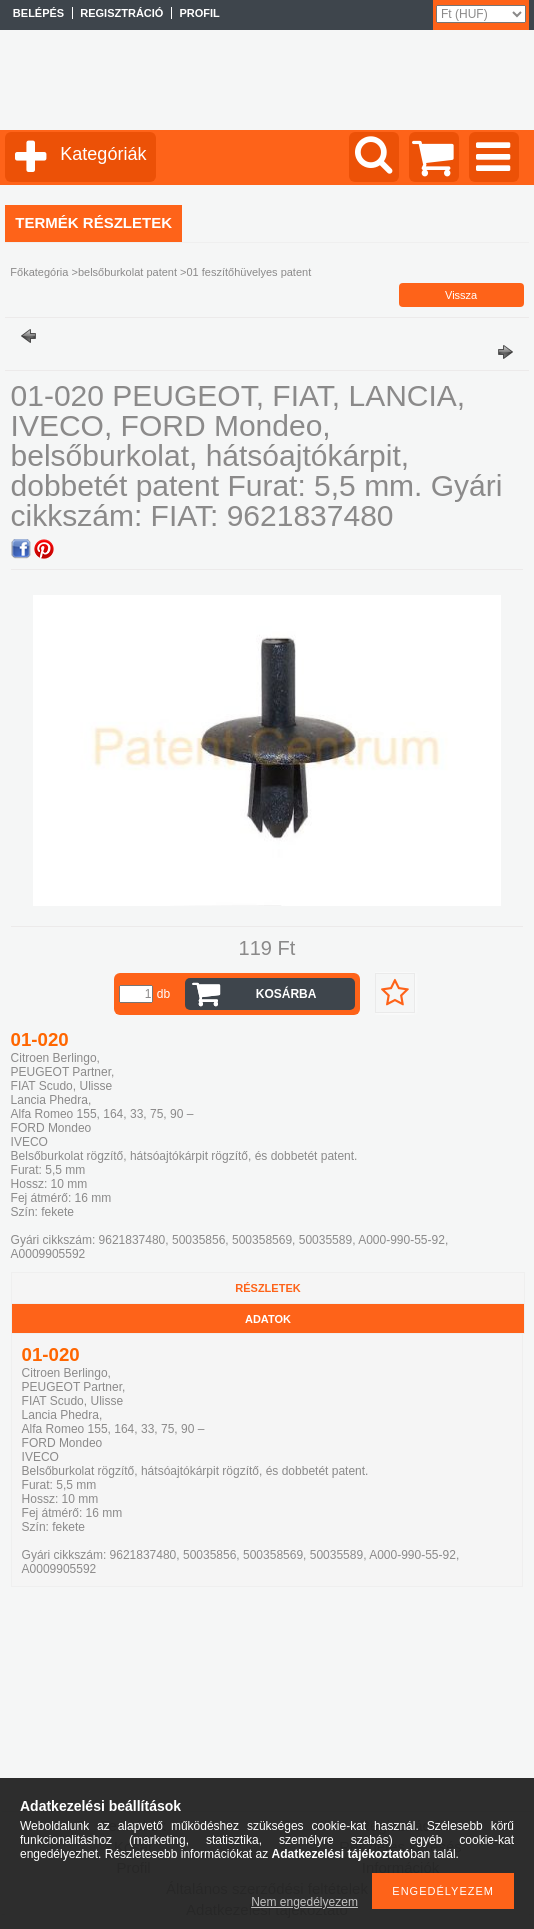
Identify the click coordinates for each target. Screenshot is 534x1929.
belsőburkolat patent (127, 272)
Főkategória (39, 272)
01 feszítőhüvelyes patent (248, 272)
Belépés (38, 13)
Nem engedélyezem (304, 1902)
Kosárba (286, 994)
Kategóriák (103, 154)
